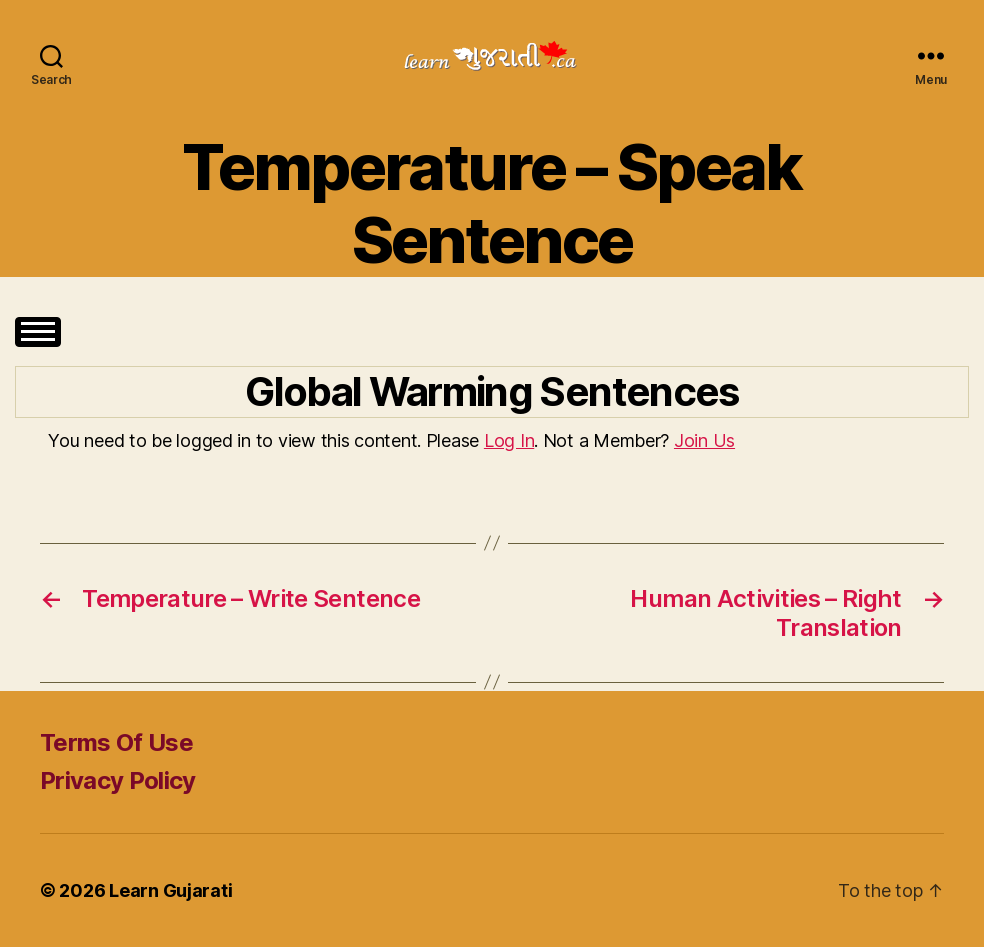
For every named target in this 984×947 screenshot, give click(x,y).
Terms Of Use (116, 742)
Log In (509, 440)
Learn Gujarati (170, 890)
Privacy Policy (118, 780)
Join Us (704, 440)
